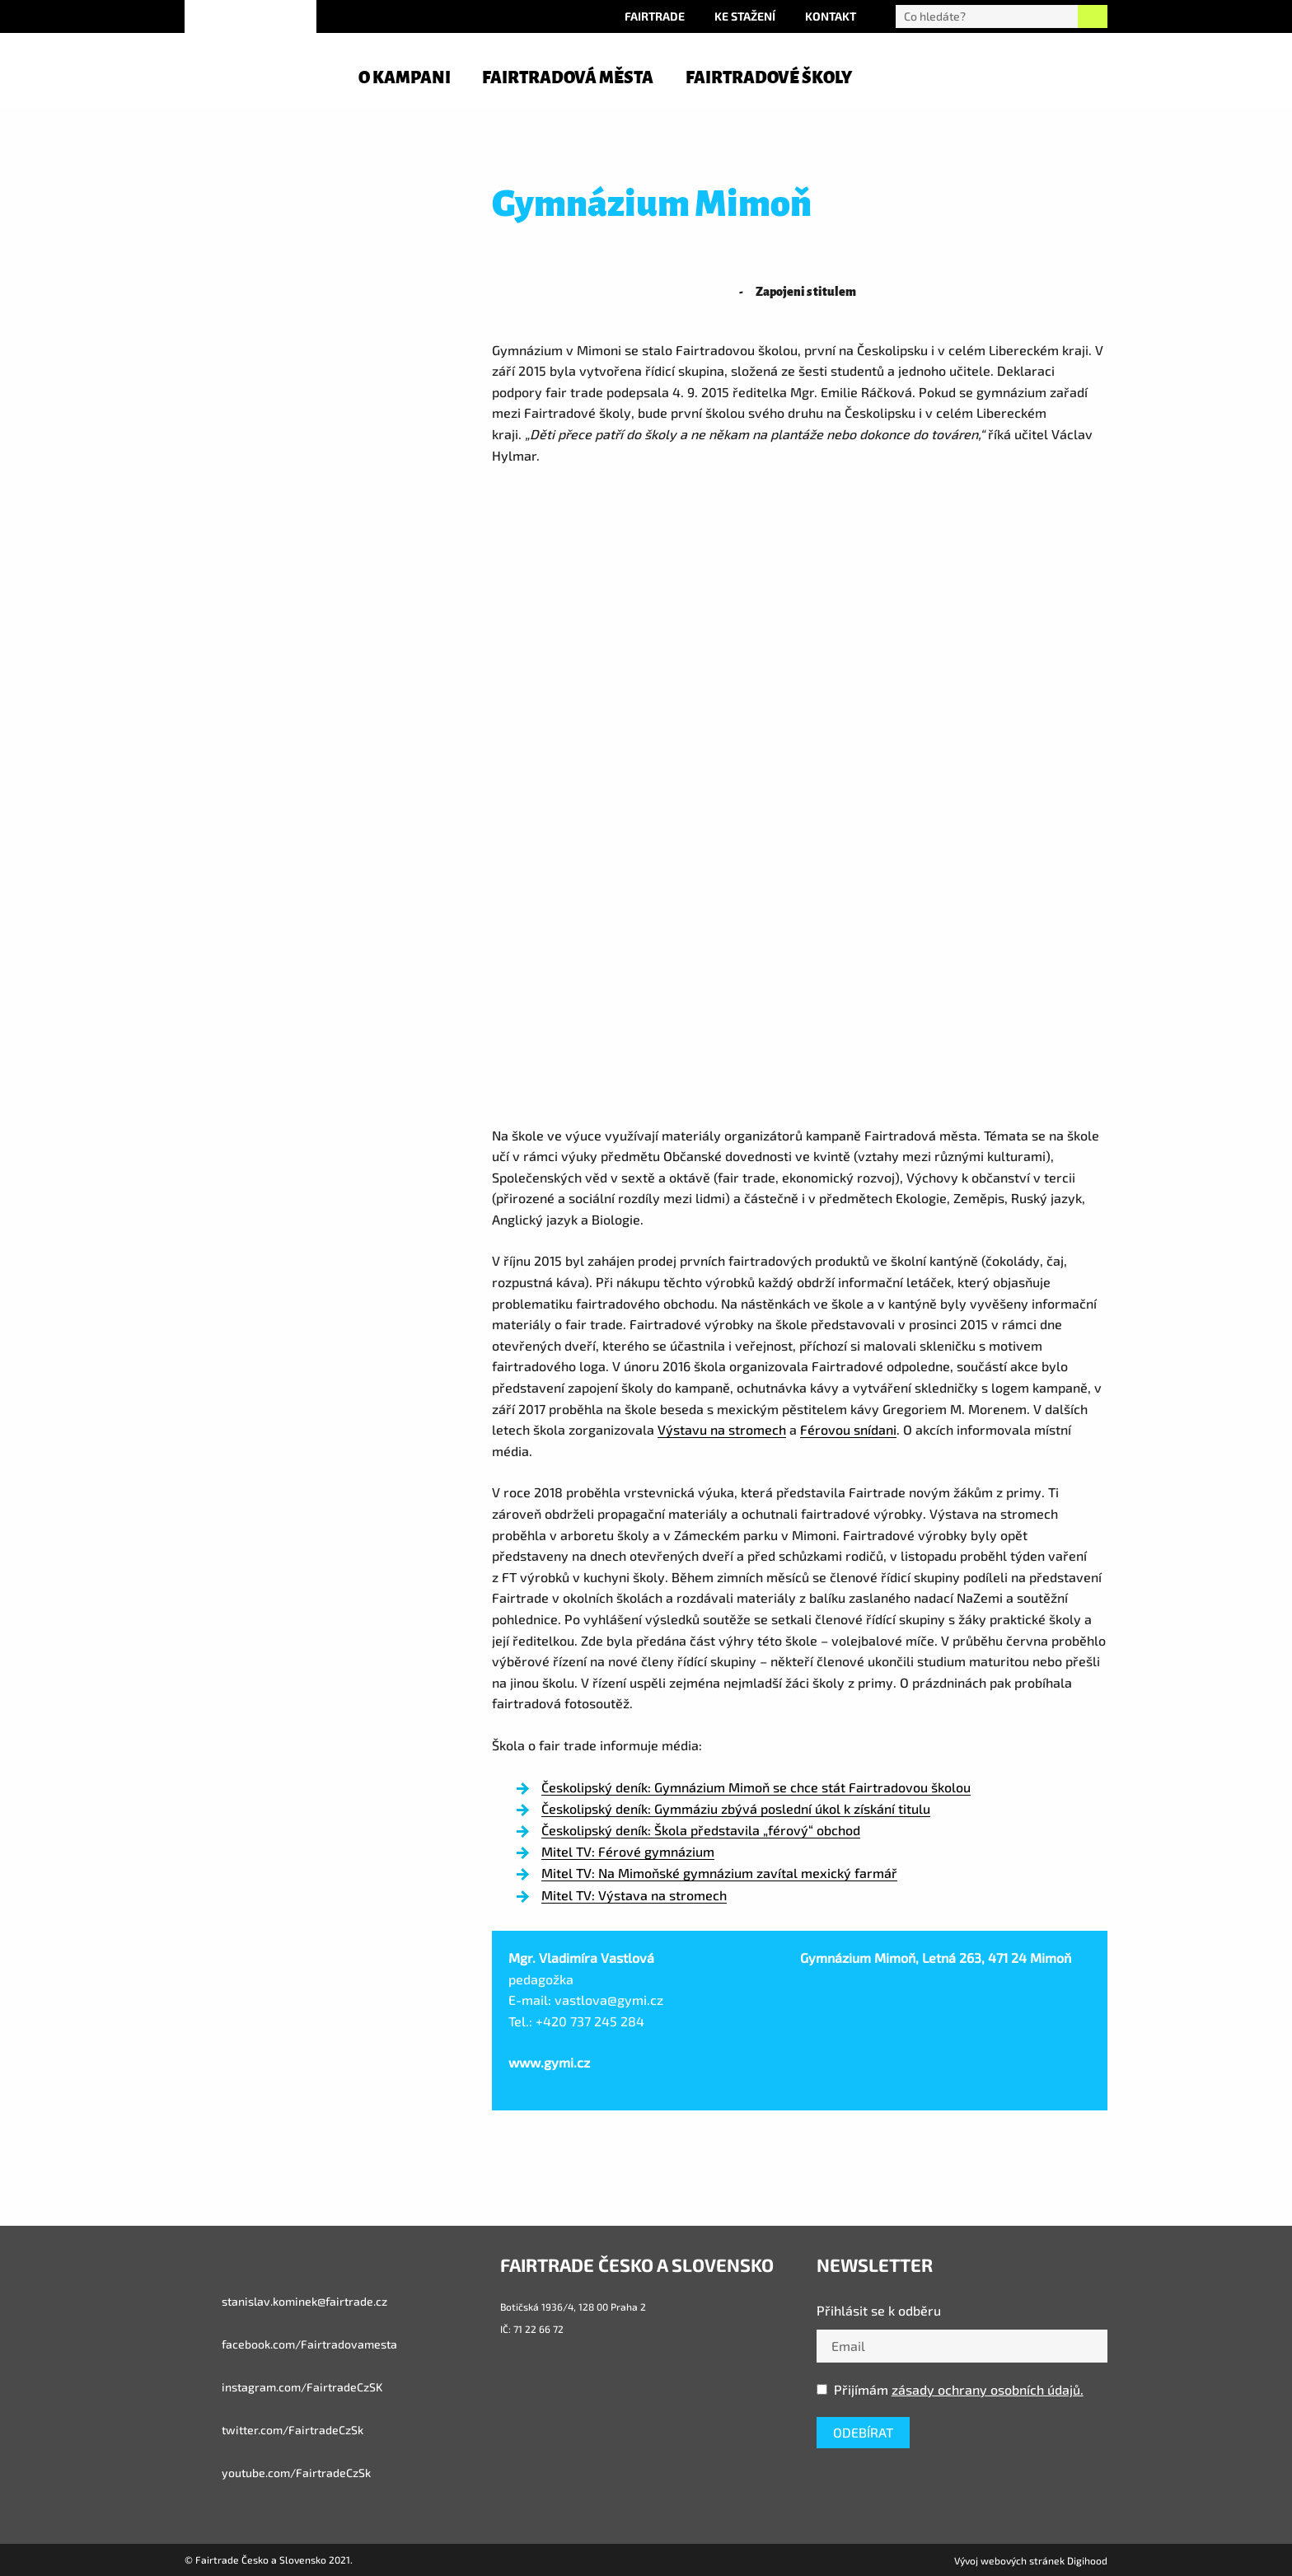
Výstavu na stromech (722, 1429)
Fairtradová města (567, 77)
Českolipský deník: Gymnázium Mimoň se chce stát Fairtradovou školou (756, 1787)
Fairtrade (655, 16)
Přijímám (950, 2389)
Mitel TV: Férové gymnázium (627, 1851)
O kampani (404, 77)
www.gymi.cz (549, 2062)
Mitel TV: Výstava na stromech (634, 1895)
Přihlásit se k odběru (879, 2310)
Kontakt (830, 16)
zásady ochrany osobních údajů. (988, 2389)
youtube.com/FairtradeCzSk (278, 2473)
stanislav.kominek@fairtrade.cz (286, 2301)
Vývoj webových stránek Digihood (1030, 2560)
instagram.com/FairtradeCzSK (283, 2387)
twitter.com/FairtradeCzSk (274, 2430)
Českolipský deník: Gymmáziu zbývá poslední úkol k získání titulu (735, 1808)
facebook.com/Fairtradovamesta (291, 2344)
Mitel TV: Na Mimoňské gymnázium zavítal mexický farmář (719, 1872)
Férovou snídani (848, 1429)
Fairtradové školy (769, 77)
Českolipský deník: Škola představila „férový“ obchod (700, 1830)
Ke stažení (744, 16)
